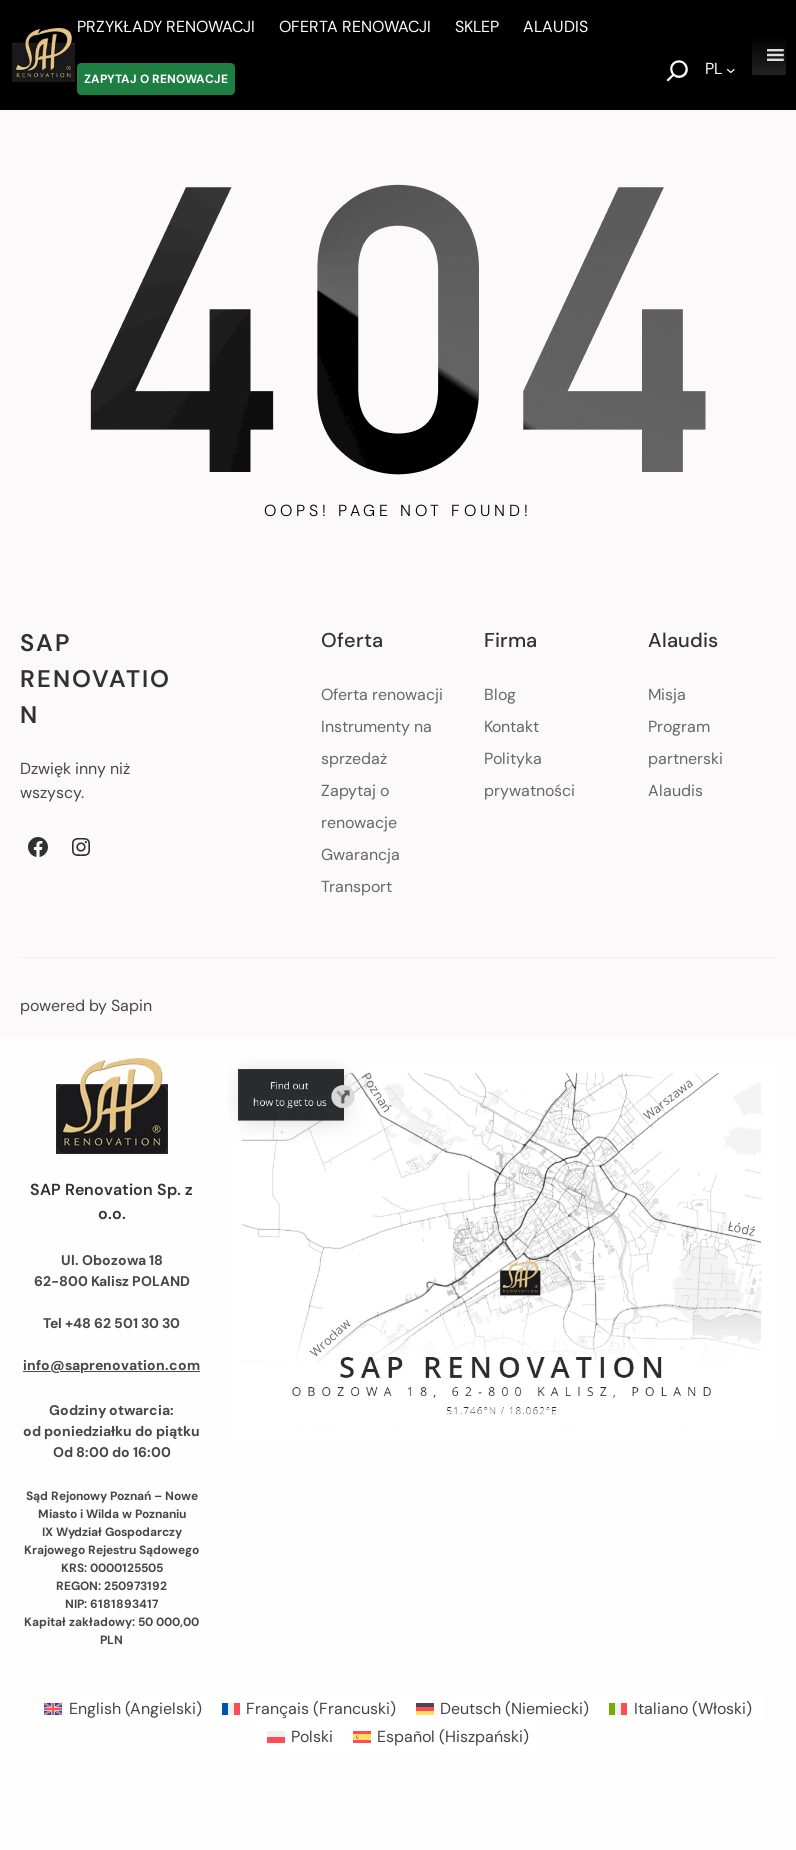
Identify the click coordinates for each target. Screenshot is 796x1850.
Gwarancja (360, 854)
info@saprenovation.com (111, 1365)
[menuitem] (122, 1709)
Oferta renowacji (382, 694)
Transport (356, 886)
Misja (667, 694)
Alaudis (675, 790)
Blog (500, 694)
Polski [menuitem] (312, 1736)
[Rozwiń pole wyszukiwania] (677, 73)
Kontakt (511, 726)
